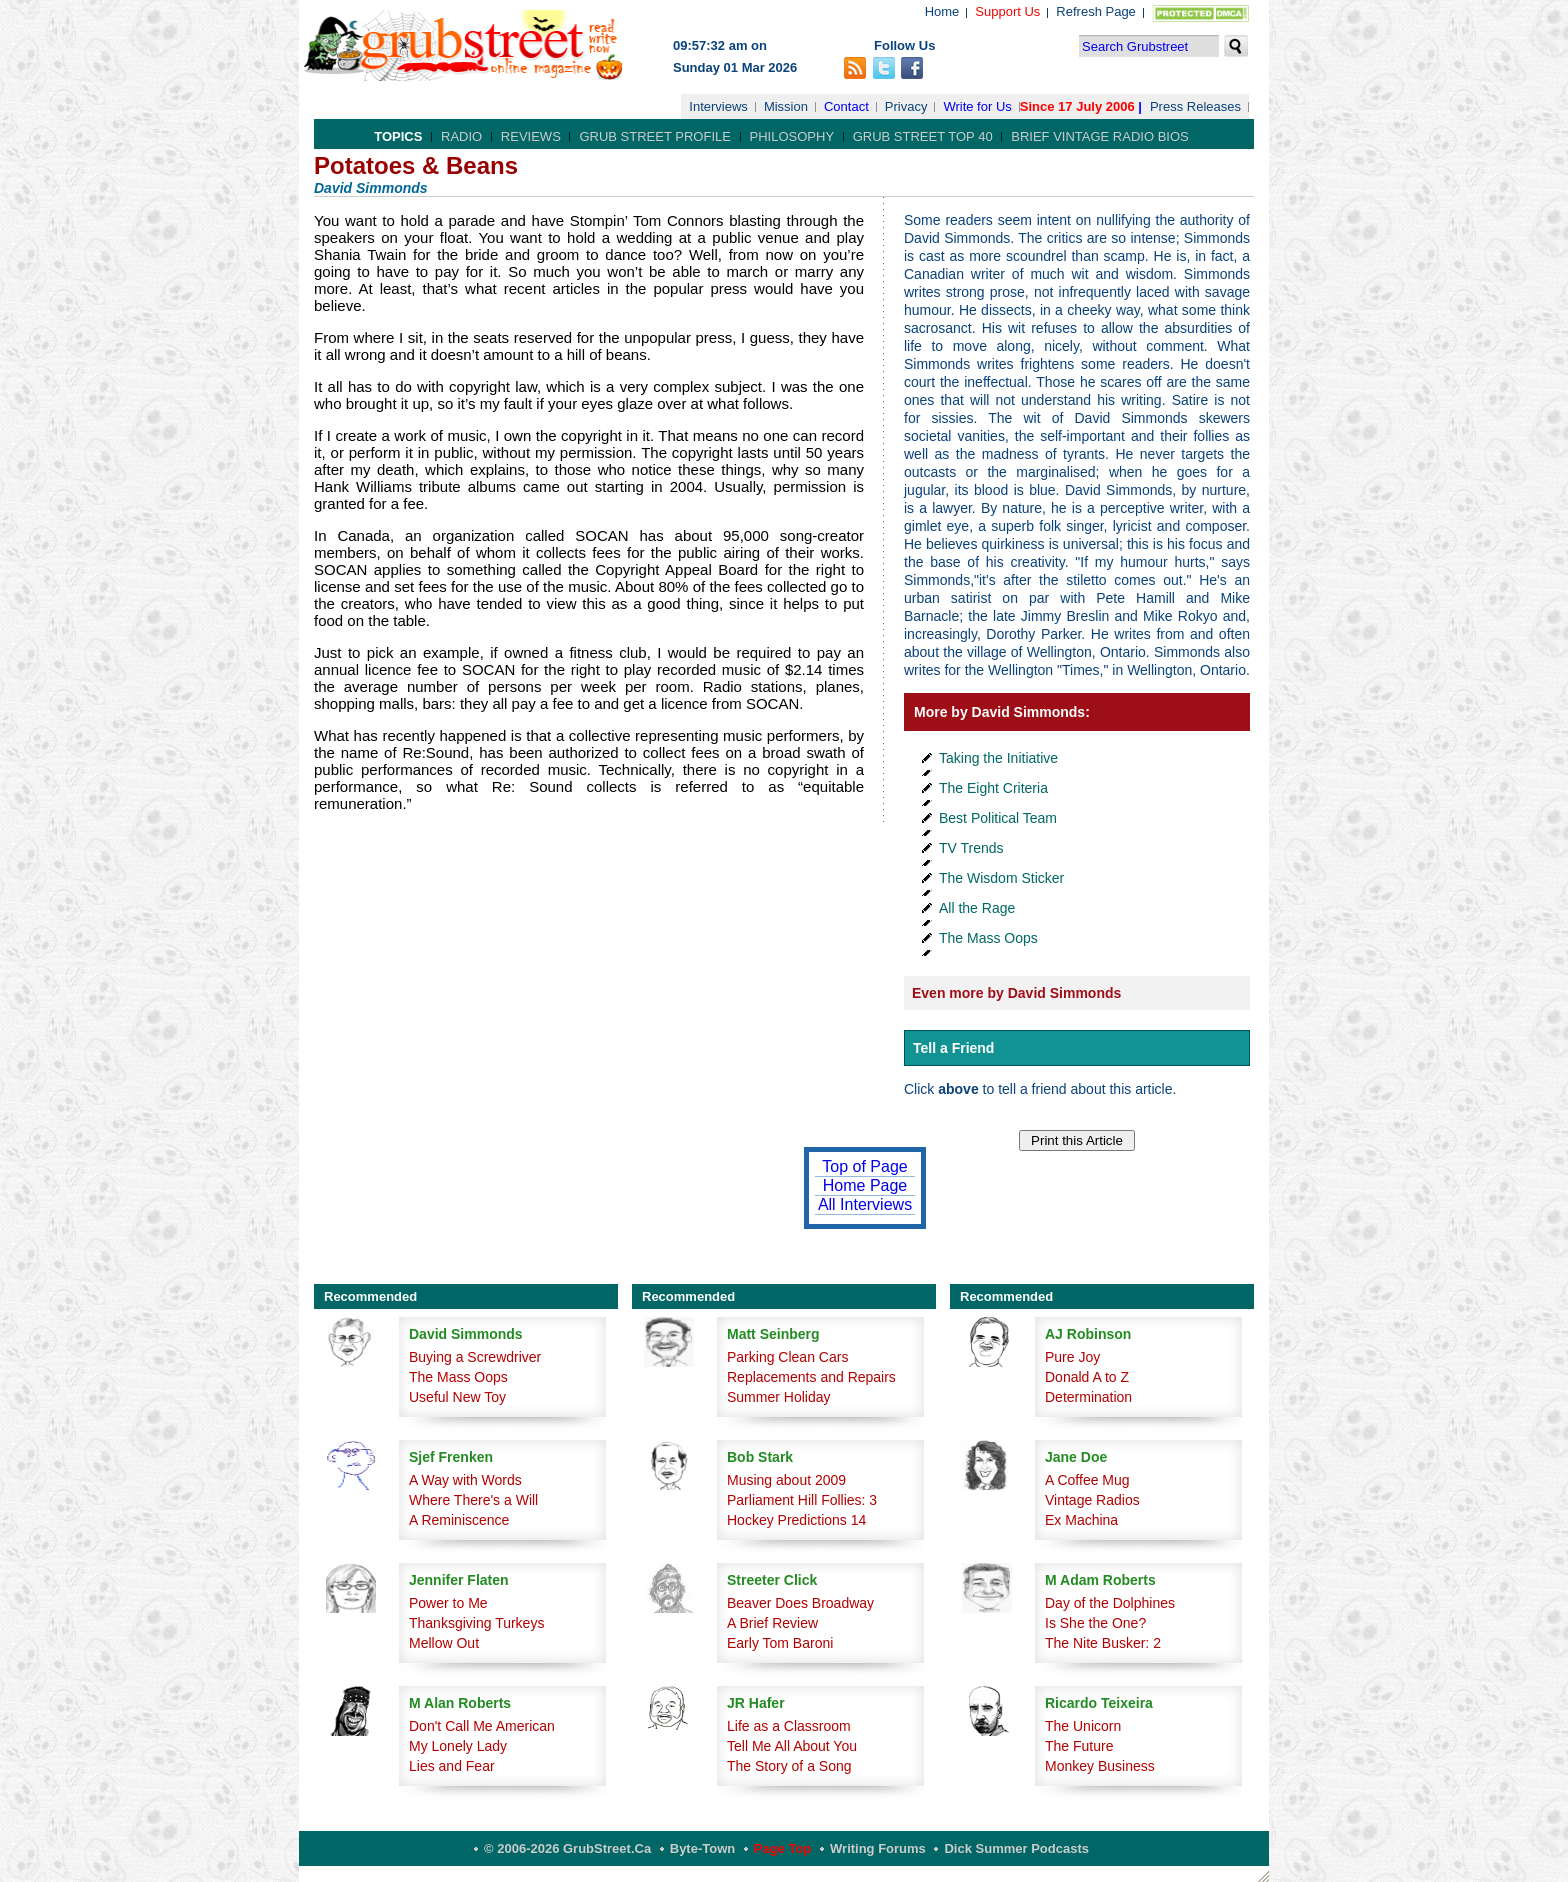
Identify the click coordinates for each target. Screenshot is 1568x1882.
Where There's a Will (473, 1500)
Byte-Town (702, 1848)
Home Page (865, 1185)
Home (942, 11)
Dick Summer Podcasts (1016, 1848)
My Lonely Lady (458, 1746)
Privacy (906, 106)
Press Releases (1195, 106)
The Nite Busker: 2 (1103, 1643)
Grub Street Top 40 (923, 136)
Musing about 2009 (786, 1480)
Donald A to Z (1087, 1377)
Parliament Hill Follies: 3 (802, 1500)
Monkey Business (1100, 1766)
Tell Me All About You (792, 1746)
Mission (786, 106)
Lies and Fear (452, 1766)
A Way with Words (465, 1480)
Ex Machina (1081, 1520)
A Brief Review (772, 1623)
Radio (461, 136)
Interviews (718, 106)
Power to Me (448, 1603)
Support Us (1007, 11)
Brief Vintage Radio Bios (1099, 136)
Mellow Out (444, 1643)
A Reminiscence (459, 1520)
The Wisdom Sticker (1001, 878)
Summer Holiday (778, 1397)
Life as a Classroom (789, 1726)
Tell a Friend (953, 1048)
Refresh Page (1096, 11)
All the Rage (977, 908)
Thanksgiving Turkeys (476, 1623)
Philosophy (792, 136)
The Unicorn (1083, 1726)
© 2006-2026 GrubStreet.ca (567, 1848)
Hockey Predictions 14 (796, 1520)
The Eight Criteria (993, 788)
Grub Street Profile (654, 136)
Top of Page (864, 1166)
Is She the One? (1095, 1623)
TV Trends (971, 848)
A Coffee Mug (1087, 1480)
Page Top (783, 1848)
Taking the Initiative (998, 758)
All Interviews (865, 1204)
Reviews (531, 136)
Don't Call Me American (482, 1726)
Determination (1088, 1397)
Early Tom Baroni (780, 1643)
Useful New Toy (457, 1397)
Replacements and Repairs (811, 1377)
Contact (846, 106)
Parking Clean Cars (787, 1357)
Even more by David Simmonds (1016, 993)
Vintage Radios (1092, 1500)
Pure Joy (1072, 1357)
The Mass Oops (988, 938)
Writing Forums (878, 1848)
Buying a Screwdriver (475, 1357)
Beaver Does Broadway (800, 1603)
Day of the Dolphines (1110, 1603)
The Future (1079, 1746)
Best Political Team (998, 818)
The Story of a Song (789, 1766)
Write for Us (977, 106)
